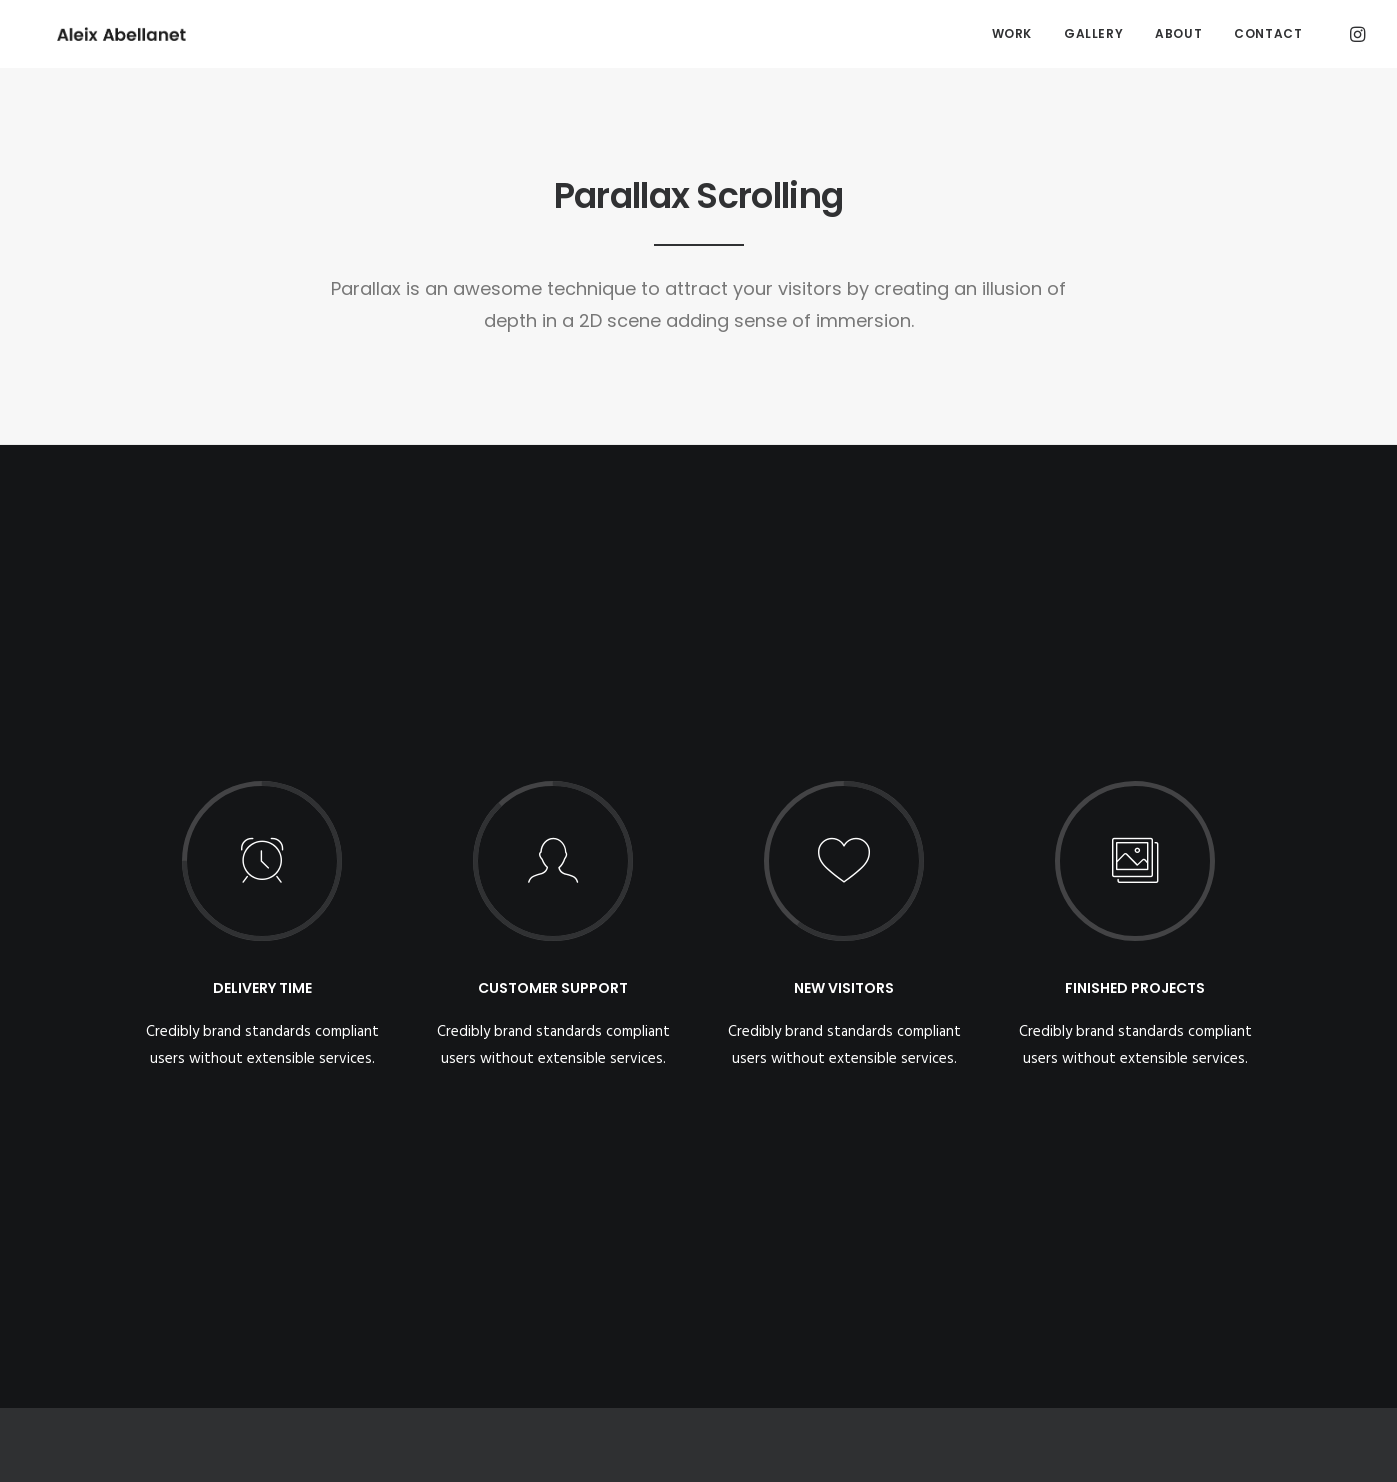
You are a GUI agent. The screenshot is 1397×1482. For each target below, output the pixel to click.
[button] (1356, 34)
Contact (1268, 33)
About (1178, 33)
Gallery (1093, 33)
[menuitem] (1012, 34)
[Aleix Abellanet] (97, 34)
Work (1012, 33)
